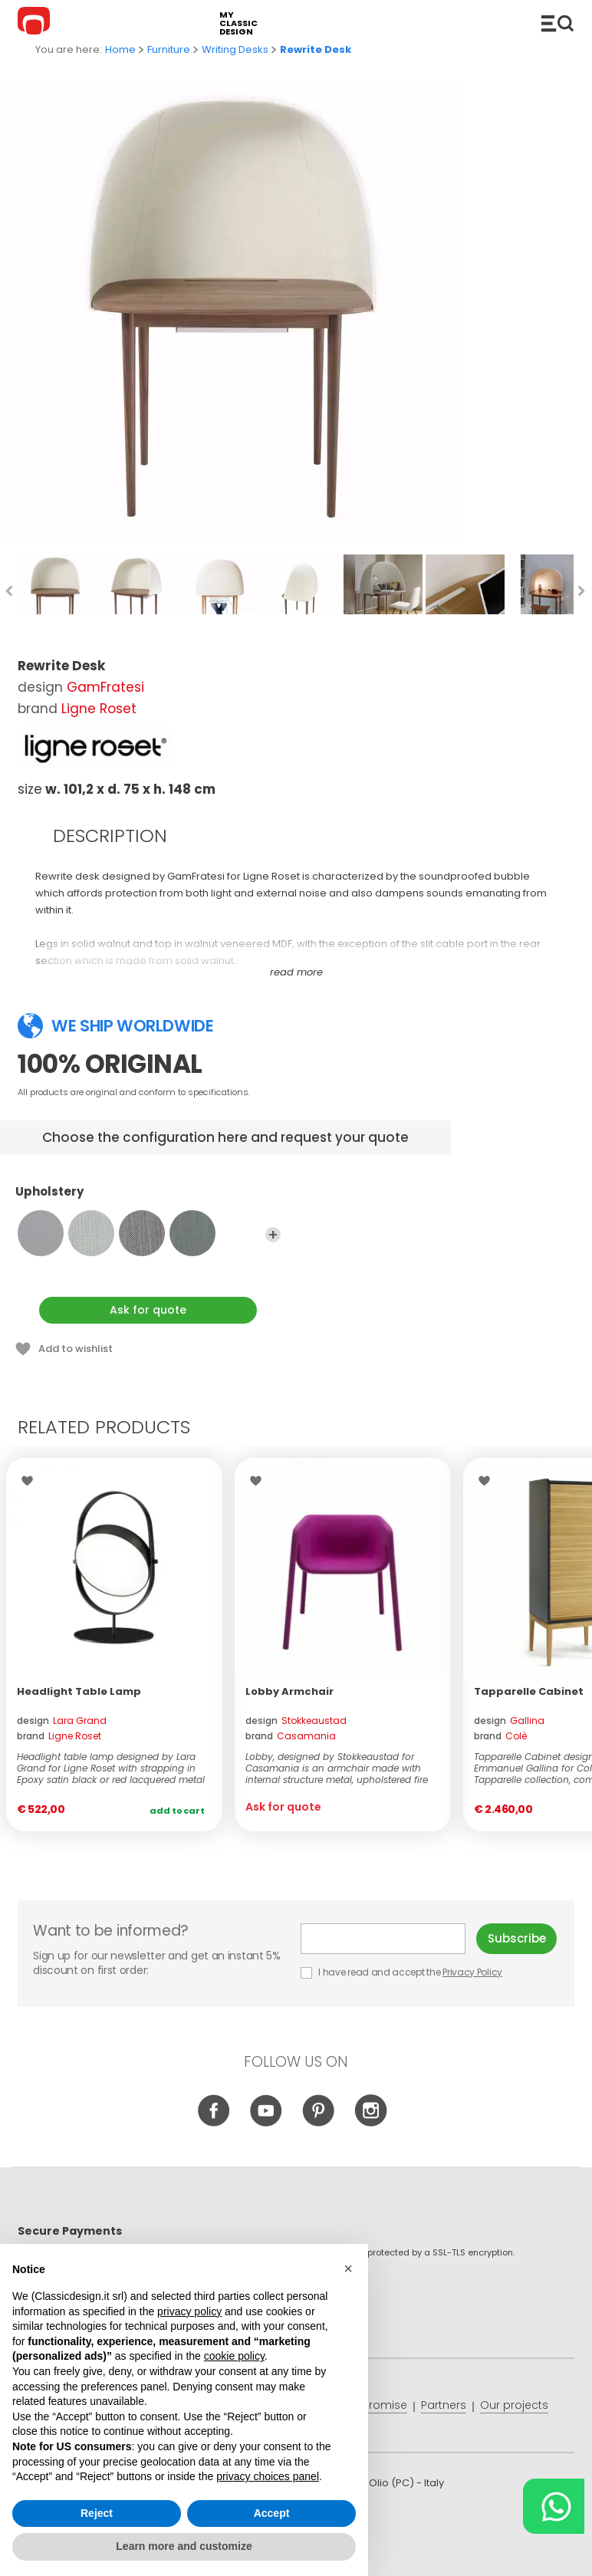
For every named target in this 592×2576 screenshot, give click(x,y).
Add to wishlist (75, 1348)
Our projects (514, 2405)
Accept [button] (272, 2513)
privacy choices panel (267, 2476)
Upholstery (148, 1198)
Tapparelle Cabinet (529, 1691)
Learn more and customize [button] (184, 2547)
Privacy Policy (472, 1972)
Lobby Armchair (289, 1691)
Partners (443, 2405)
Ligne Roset (98, 708)
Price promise (369, 2405)
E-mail (383, 1938)
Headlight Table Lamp (79, 1691)
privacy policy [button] (189, 2311)
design (62, 1720)
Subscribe (517, 1938)
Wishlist (31, 1481)
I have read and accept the (403, 1972)
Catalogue (557, 23)
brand (59, 1735)
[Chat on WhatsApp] (553, 2506)
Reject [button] (97, 2513)
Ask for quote (148, 1310)
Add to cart (177, 1811)
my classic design (238, 23)
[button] (348, 2268)
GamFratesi (105, 687)
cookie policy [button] (234, 2357)
